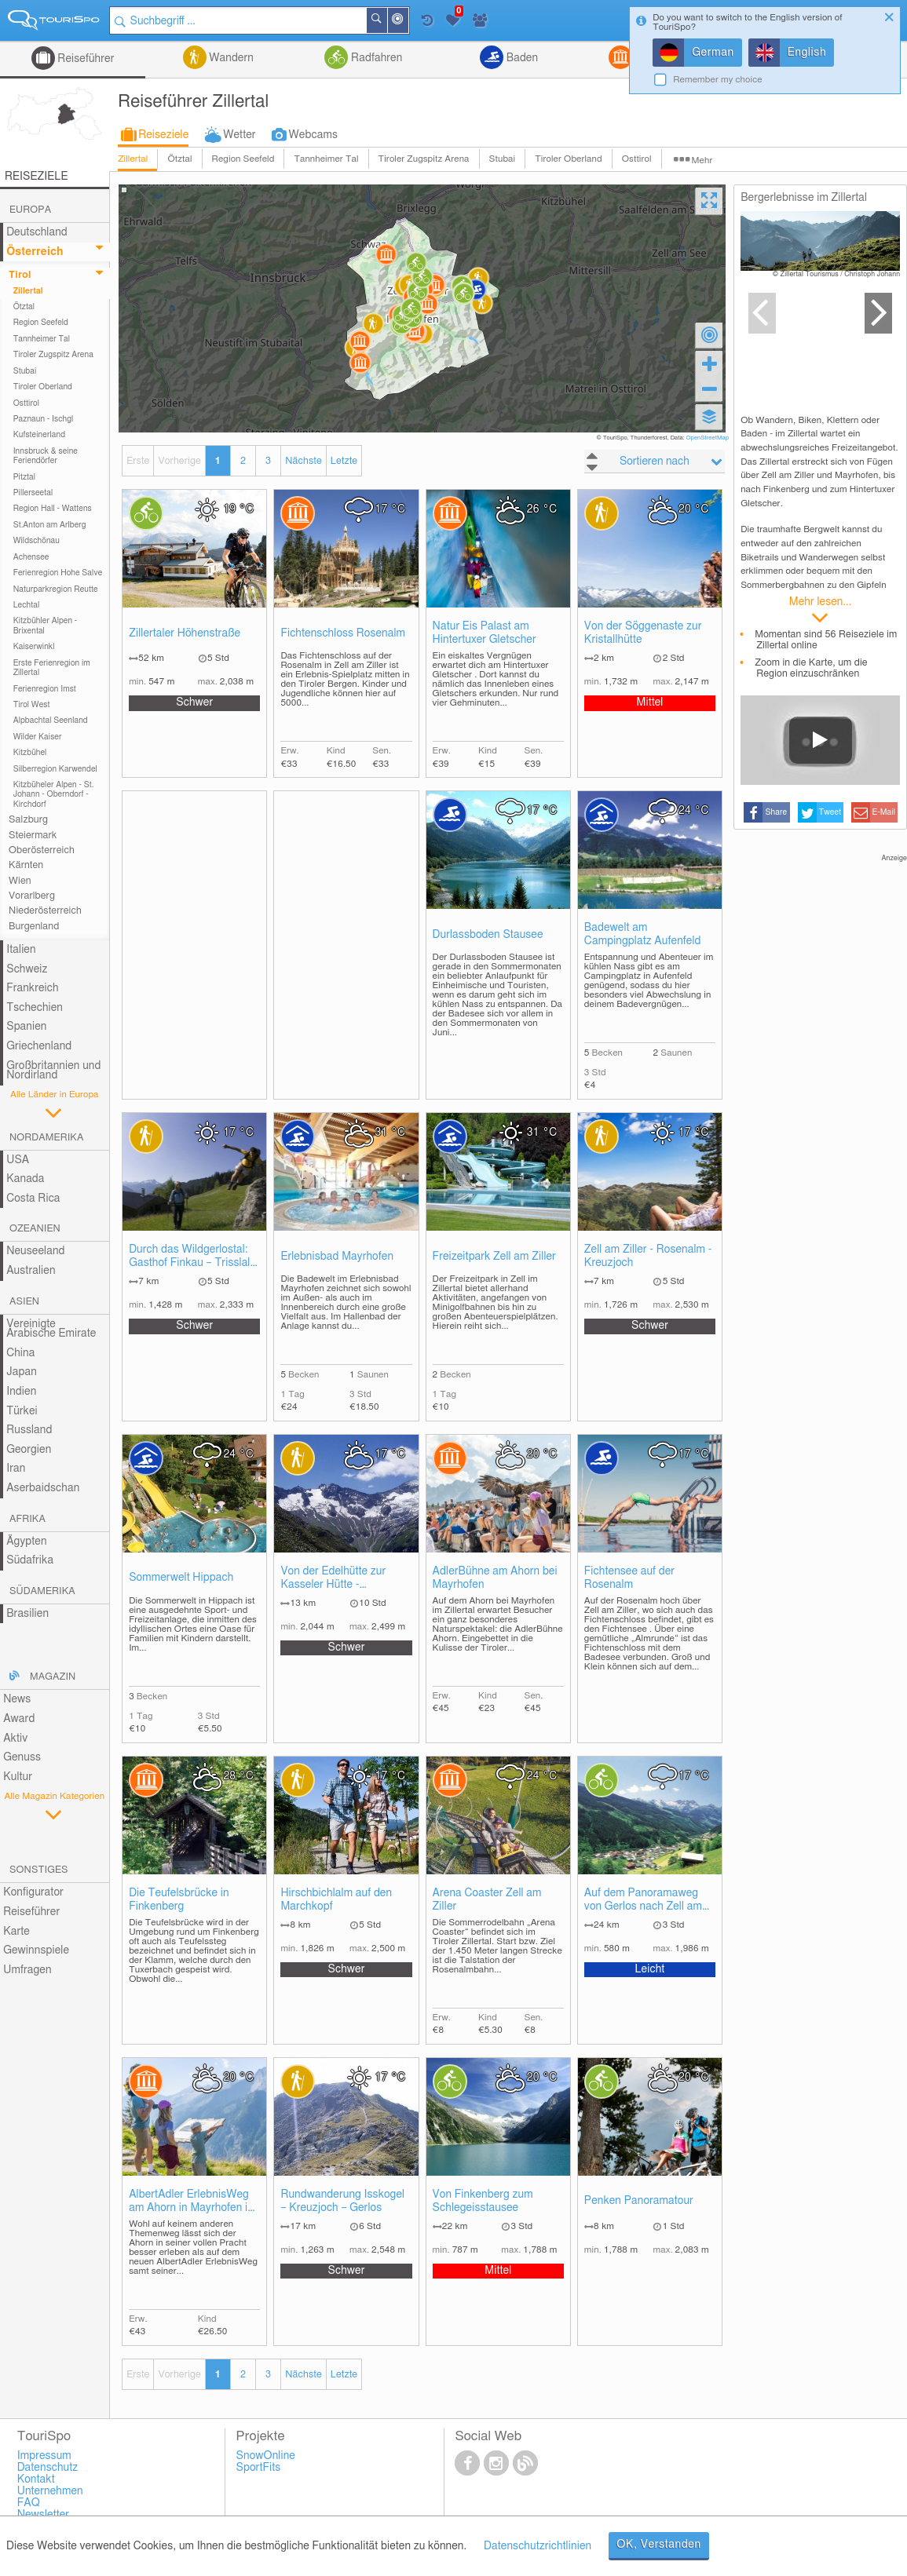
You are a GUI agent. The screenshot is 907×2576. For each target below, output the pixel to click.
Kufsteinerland (39, 435)
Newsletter (43, 2514)
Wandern (230, 58)
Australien (30, 1270)
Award (19, 1718)
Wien (20, 881)
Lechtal (26, 605)
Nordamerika (46, 1138)
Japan (21, 1371)
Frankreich (32, 988)
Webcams (313, 135)
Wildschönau (36, 541)
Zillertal (133, 159)
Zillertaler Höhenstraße (184, 633)
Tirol (20, 275)
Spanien (26, 1026)
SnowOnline (265, 2455)
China (20, 1353)
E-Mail (884, 812)
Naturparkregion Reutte (55, 589)
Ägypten (26, 1541)
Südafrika (29, 1560)
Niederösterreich (45, 911)
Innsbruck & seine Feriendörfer (45, 456)
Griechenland (38, 1046)
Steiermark (33, 835)
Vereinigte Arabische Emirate (51, 1329)
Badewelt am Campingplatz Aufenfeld (642, 934)
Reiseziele (163, 135)
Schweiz (26, 969)
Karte (16, 1931)
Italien (20, 949)
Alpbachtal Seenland (50, 720)
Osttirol (637, 159)
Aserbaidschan (42, 1488)
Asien (24, 1302)
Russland (29, 1430)
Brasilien (27, 1613)
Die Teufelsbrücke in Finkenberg (179, 1900)
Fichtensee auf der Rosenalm (629, 1578)
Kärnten (26, 865)
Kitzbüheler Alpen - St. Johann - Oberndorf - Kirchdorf (53, 794)
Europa (30, 210)
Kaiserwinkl (34, 647)
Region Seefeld (243, 159)
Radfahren (375, 58)
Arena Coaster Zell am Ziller (487, 1900)
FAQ (28, 2503)
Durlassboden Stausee (488, 934)
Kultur (17, 1776)
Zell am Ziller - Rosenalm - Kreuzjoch (648, 1256)
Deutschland (37, 232)
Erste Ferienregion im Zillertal (51, 668)
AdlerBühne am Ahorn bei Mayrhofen (495, 1578)
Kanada (25, 1178)
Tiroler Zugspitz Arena (424, 159)
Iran (15, 1468)
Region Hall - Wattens (52, 509)
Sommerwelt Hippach (181, 1577)
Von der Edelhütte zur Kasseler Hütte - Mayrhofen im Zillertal (333, 1579)
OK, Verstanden (658, 2544)
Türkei (22, 1411)
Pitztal (24, 477)
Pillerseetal (33, 493)
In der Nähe (407, 21)
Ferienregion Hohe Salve (58, 573)
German (713, 52)
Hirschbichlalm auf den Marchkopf (336, 1900)
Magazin (52, 1677)
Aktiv (15, 1738)
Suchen (386, 20)
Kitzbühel (30, 753)
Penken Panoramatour (638, 2200)
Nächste (303, 461)
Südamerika (42, 1591)
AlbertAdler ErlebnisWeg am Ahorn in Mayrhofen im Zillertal (193, 2202)
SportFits (258, 2467)
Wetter (239, 135)
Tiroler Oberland (568, 159)
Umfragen (27, 1970)
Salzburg (28, 820)
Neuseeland (35, 1251)
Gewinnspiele (36, 1950)
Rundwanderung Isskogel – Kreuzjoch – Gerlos (342, 2201)
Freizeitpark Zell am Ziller (494, 1256)
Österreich (34, 251)
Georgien (28, 1449)
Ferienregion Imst (44, 689)
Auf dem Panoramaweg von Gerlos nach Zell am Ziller (643, 1901)
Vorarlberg (32, 896)
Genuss (22, 1757)
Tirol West (31, 705)
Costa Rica (33, 1198)
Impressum (44, 2455)
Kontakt (36, 2479)
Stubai (502, 159)
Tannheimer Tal (326, 159)
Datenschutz (48, 2467)
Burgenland (34, 926)
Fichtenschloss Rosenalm (342, 633)
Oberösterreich (42, 850)
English (807, 52)
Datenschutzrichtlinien (537, 2546)
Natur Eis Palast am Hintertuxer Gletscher (484, 633)
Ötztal (179, 159)
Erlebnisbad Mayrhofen (336, 1256)
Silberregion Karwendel (55, 769)
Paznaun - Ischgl (43, 419)
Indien (21, 1391)
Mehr (702, 160)
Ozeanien (34, 1229)
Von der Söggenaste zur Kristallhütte (643, 633)
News (17, 1699)
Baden (520, 58)
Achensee (31, 557)
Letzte (344, 461)
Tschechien (34, 1007)
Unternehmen (50, 2491)
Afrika (27, 1519)
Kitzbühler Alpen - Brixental (45, 625)
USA (17, 1160)
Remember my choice (718, 79)
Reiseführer (85, 58)
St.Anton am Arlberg (49, 525)
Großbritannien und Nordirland (53, 1071)
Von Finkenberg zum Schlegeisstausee (483, 2201)
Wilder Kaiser (37, 737)
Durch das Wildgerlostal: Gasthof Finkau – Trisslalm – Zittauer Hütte (194, 1257)
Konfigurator (33, 1892)
